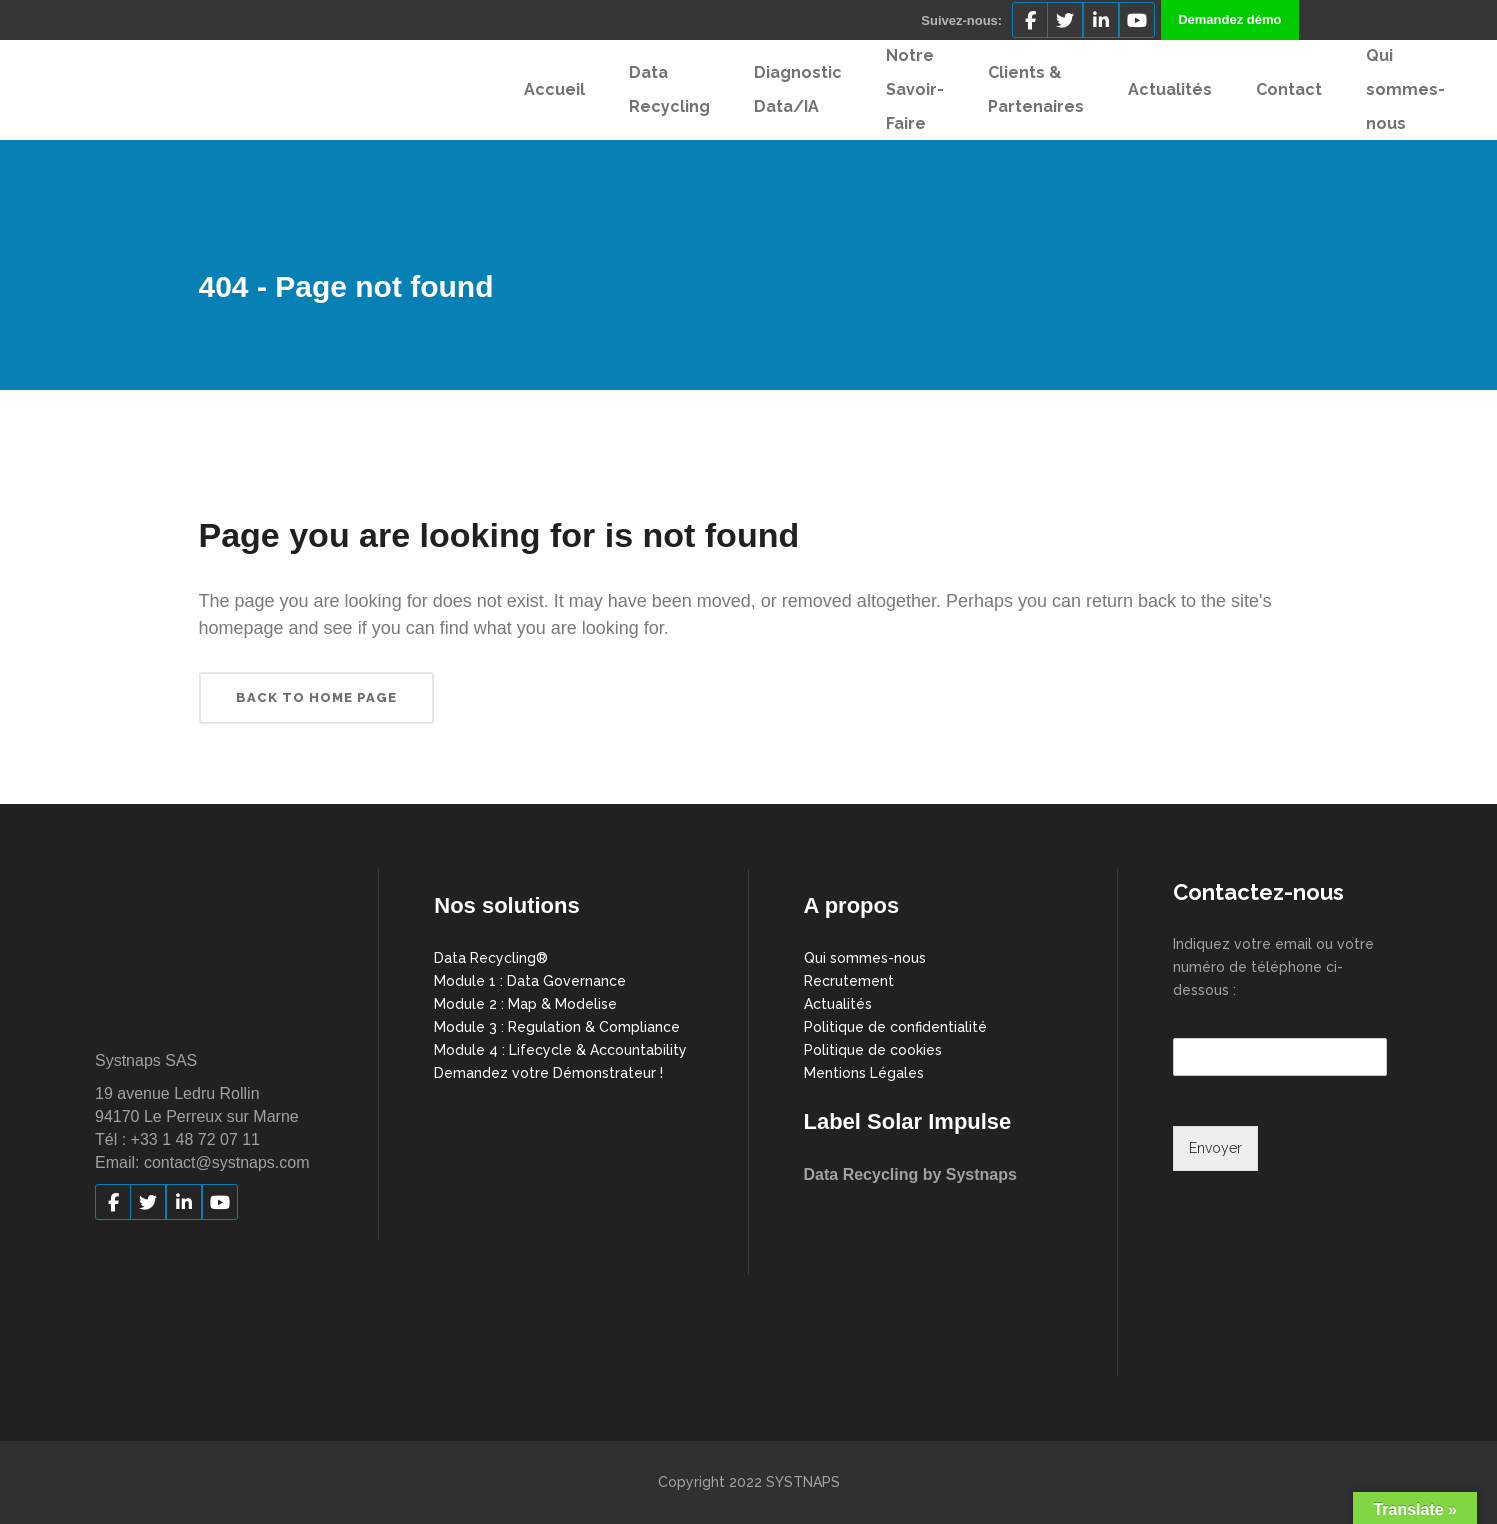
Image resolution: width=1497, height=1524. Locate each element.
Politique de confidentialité (895, 1027)
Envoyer (1215, 1148)
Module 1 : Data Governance (530, 981)
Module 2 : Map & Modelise (525, 1004)
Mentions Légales (864, 1073)
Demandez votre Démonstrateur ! (548, 1073)
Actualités (838, 1004)
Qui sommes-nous (865, 958)
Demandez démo (1229, 19)
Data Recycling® (491, 958)
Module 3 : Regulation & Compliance (557, 1027)
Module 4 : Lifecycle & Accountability (560, 1050)
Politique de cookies (873, 1050)
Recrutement (849, 981)
